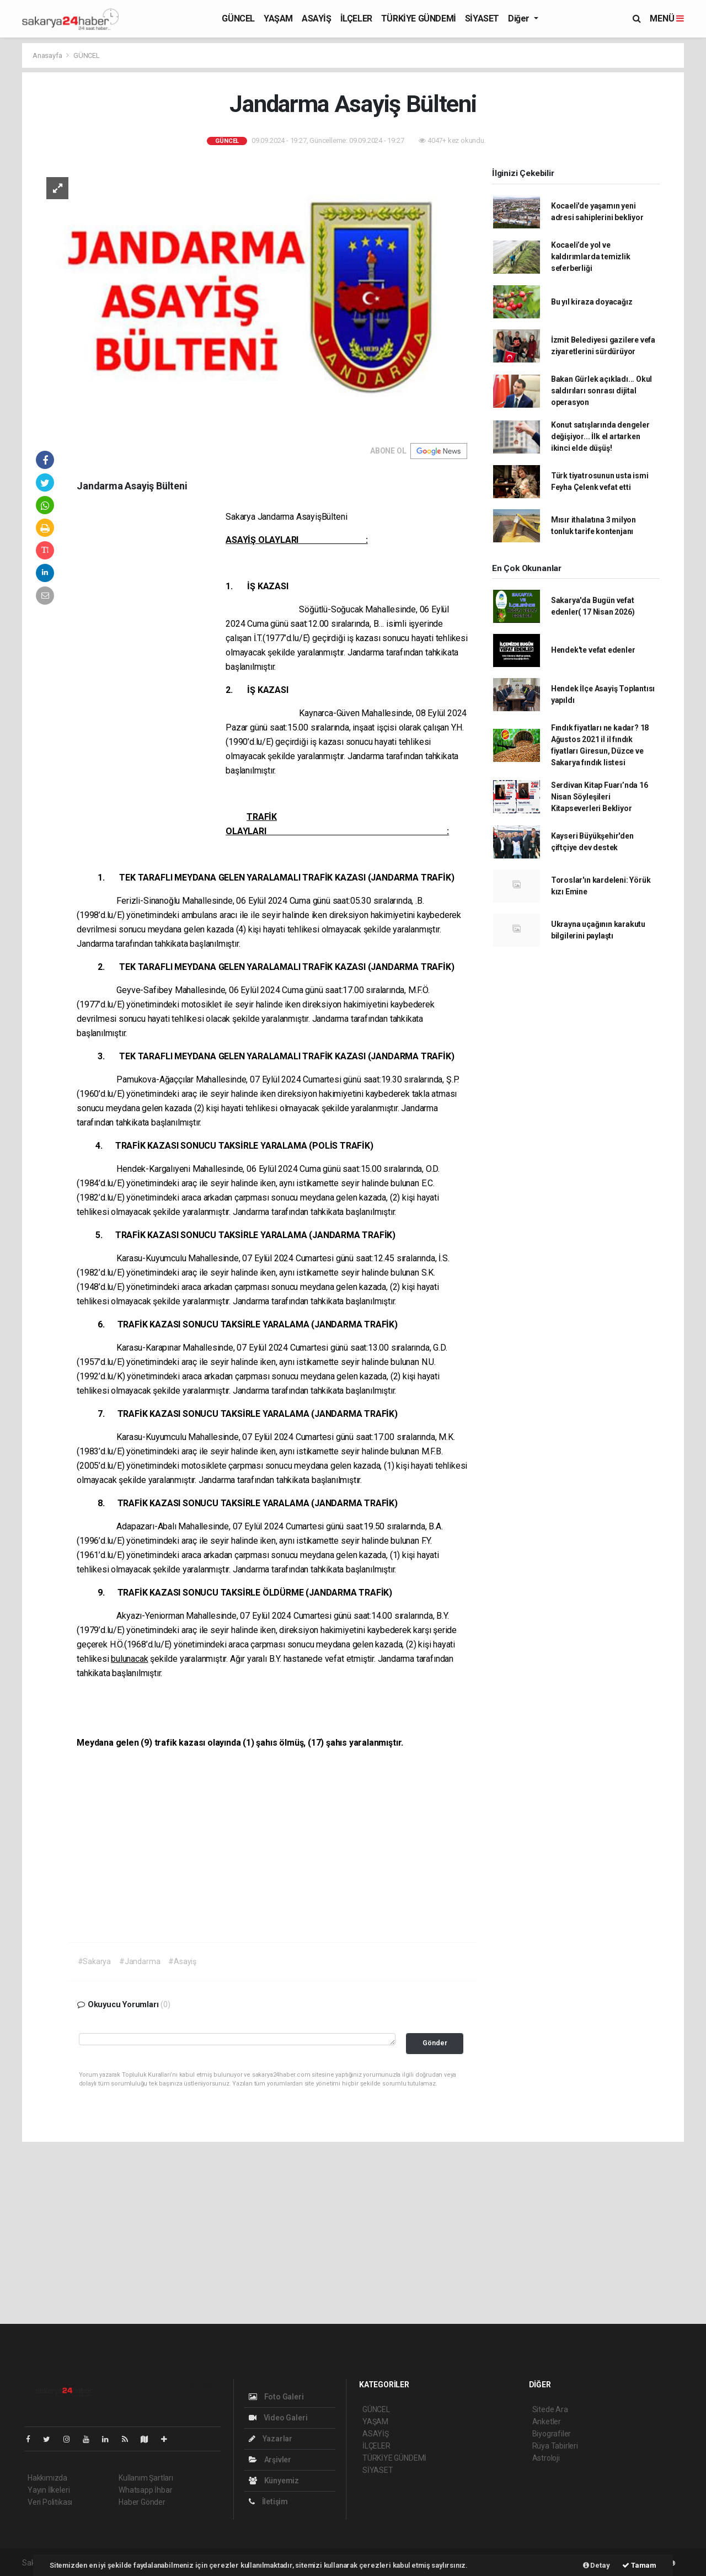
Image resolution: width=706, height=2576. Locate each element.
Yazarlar (270, 2438)
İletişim (268, 2501)
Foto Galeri (276, 2396)
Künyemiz (274, 2480)
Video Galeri (278, 2417)
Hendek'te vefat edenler (593, 650)
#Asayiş (182, 1961)
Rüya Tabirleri (555, 2445)
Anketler (546, 2421)
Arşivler (270, 2459)
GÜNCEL (238, 18)
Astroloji (546, 2458)
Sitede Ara (550, 2409)
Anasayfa (48, 55)
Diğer (520, 18)
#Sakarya (94, 1961)
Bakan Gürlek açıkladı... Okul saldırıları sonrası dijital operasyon (601, 391)
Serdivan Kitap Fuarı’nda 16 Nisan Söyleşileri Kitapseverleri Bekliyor (599, 797)
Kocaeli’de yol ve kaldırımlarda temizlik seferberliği (590, 257)
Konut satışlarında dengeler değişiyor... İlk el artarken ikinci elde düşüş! (600, 436)
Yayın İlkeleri (48, 2490)
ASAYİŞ (316, 18)
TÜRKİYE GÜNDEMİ (418, 18)
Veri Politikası (50, 2502)
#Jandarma (139, 1961)
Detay (596, 2565)
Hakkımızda (47, 2477)
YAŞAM (278, 18)
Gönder (434, 2043)
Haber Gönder (142, 2502)
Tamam (639, 2565)
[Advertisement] (151, 678)
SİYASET (482, 18)
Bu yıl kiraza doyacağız (592, 301)
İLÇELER (356, 18)
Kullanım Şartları (146, 2477)
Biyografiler (551, 2433)
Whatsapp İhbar (145, 2490)
